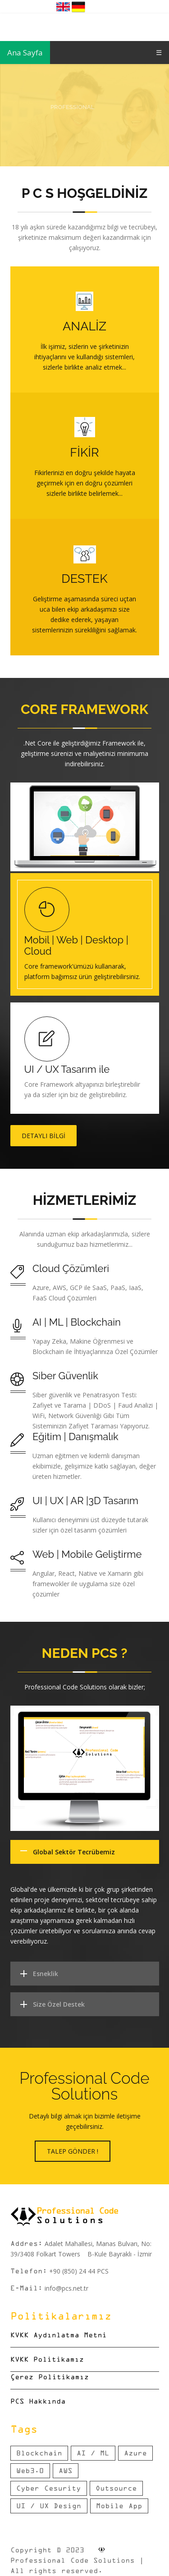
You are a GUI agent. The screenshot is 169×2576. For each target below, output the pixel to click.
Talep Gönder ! (72, 2151)
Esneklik (45, 1973)
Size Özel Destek (59, 2004)
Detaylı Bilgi (43, 1135)
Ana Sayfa (25, 52)
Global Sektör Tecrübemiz (74, 1852)
